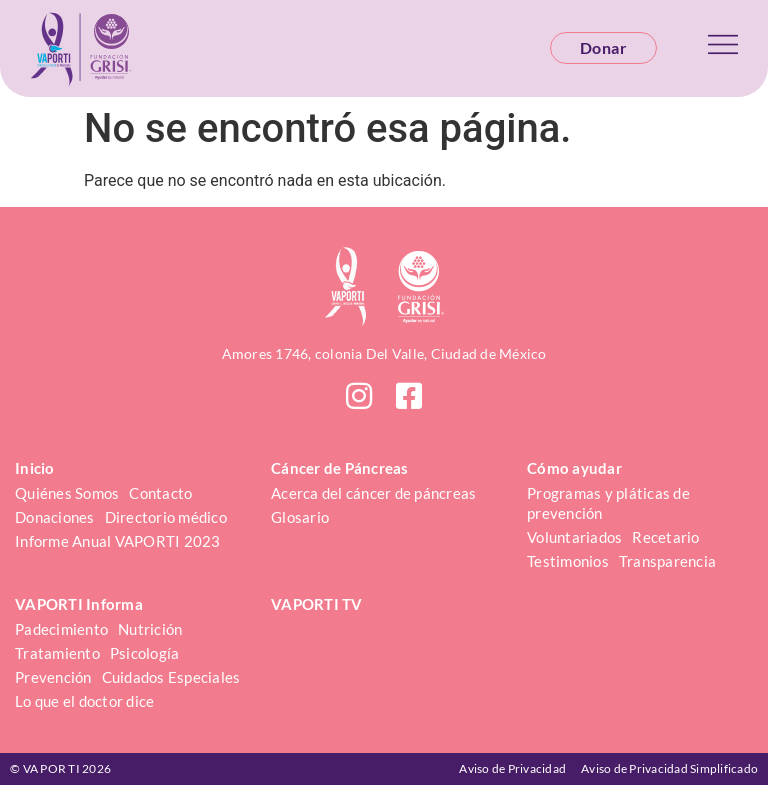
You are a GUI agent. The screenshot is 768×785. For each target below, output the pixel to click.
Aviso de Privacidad (512, 768)
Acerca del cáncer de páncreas (373, 493)
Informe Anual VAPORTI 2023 (118, 541)
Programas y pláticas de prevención (610, 503)
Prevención (53, 677)
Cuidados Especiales (171, 677)
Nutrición (150, 629)
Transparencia (667, 561)
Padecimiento (61, 629)
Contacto (160, 493)
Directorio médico (166, 517)
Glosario (300, 517)
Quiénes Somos (67, 493)
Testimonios (568, 561)
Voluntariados (574, 537)
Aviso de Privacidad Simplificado (669, 768)
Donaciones (55, 517)
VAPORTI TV (317, 604)
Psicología (145, 653)
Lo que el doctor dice (84, 701)
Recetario (665, 537)
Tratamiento (57, 653)
